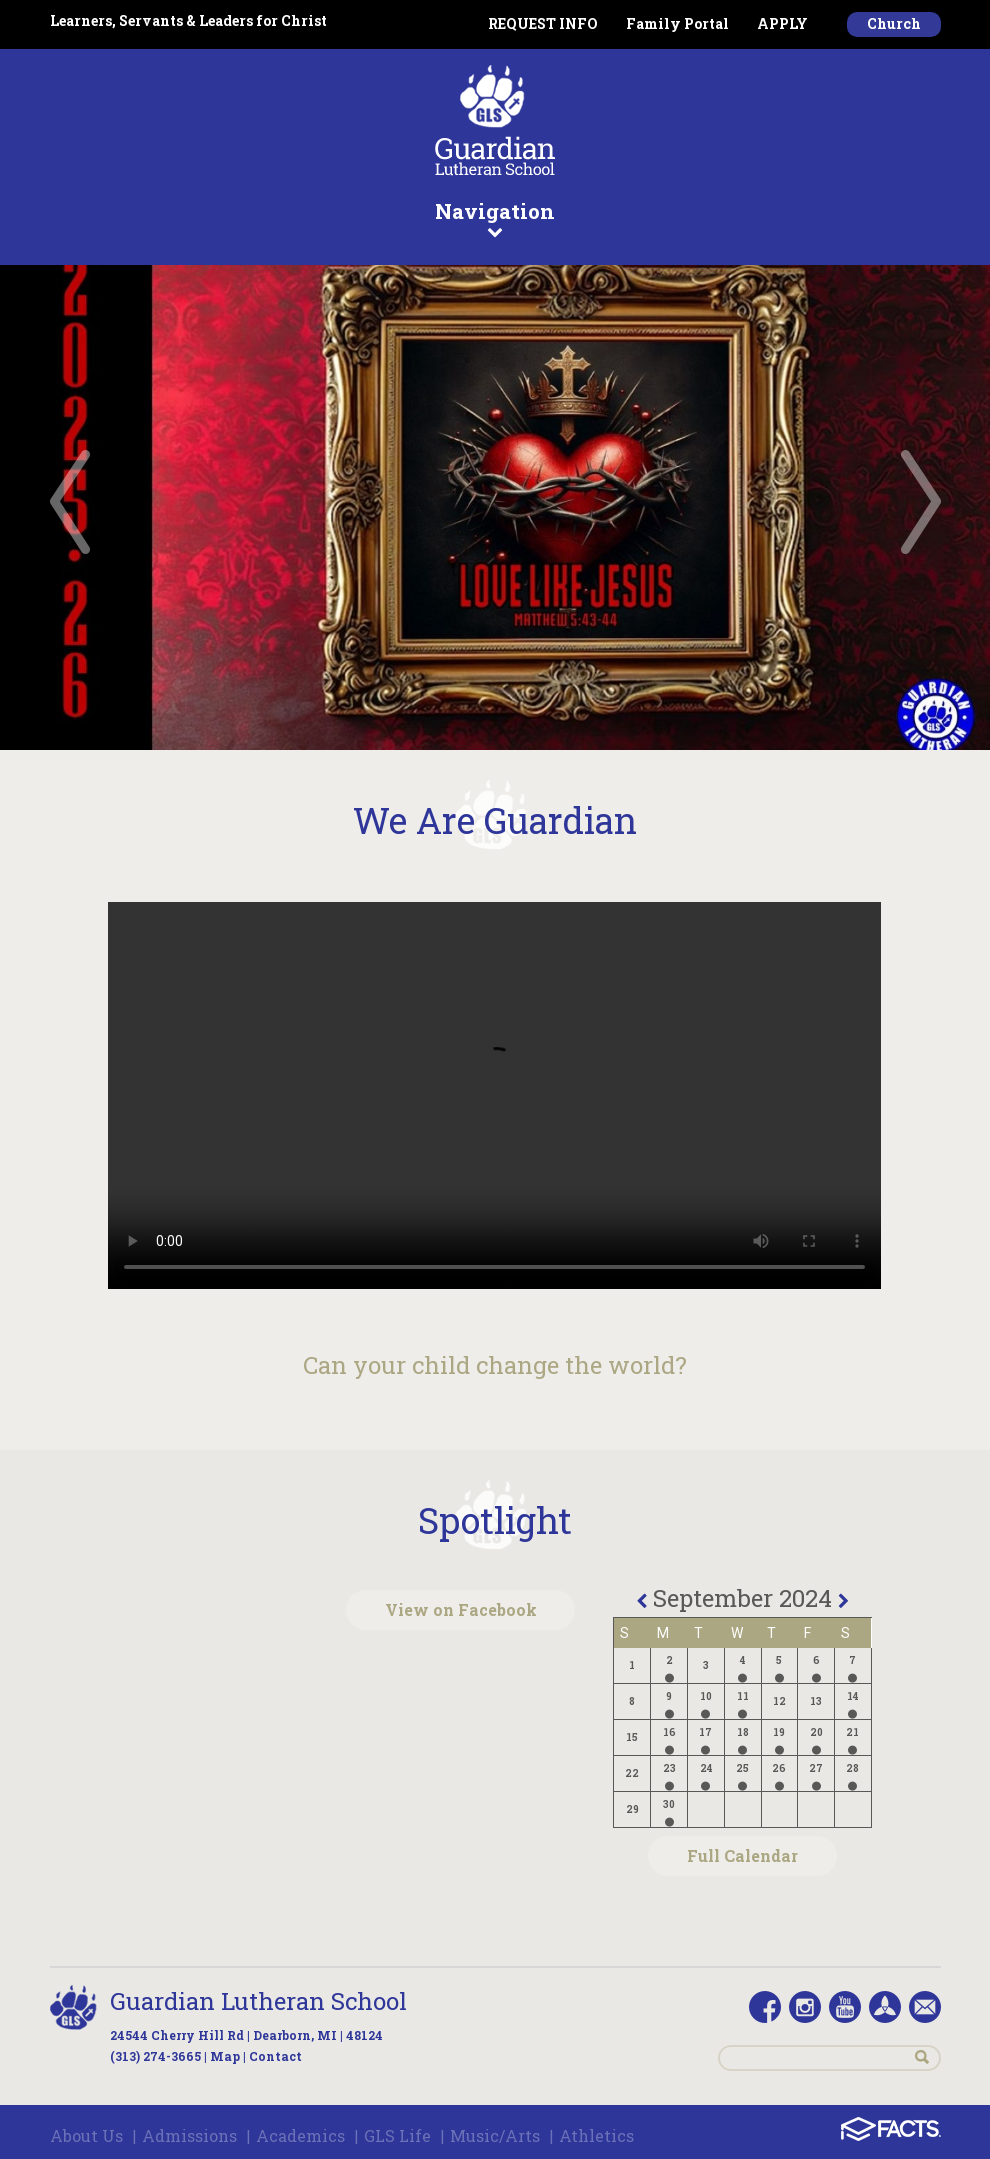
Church (894, 23)
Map (225, 2056)
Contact (275, 2056)
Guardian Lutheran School (258, 2001)
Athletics (596, 2135)
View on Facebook (461, 1609)
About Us (86, 2135)
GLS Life (397, 2135)
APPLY (782, 23)
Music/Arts (495, 2135)
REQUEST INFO (543, 23)
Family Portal (677, 23)
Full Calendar (742, 1855)
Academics (300, 2135)
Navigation (495, 218)
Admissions (189, 2135)
